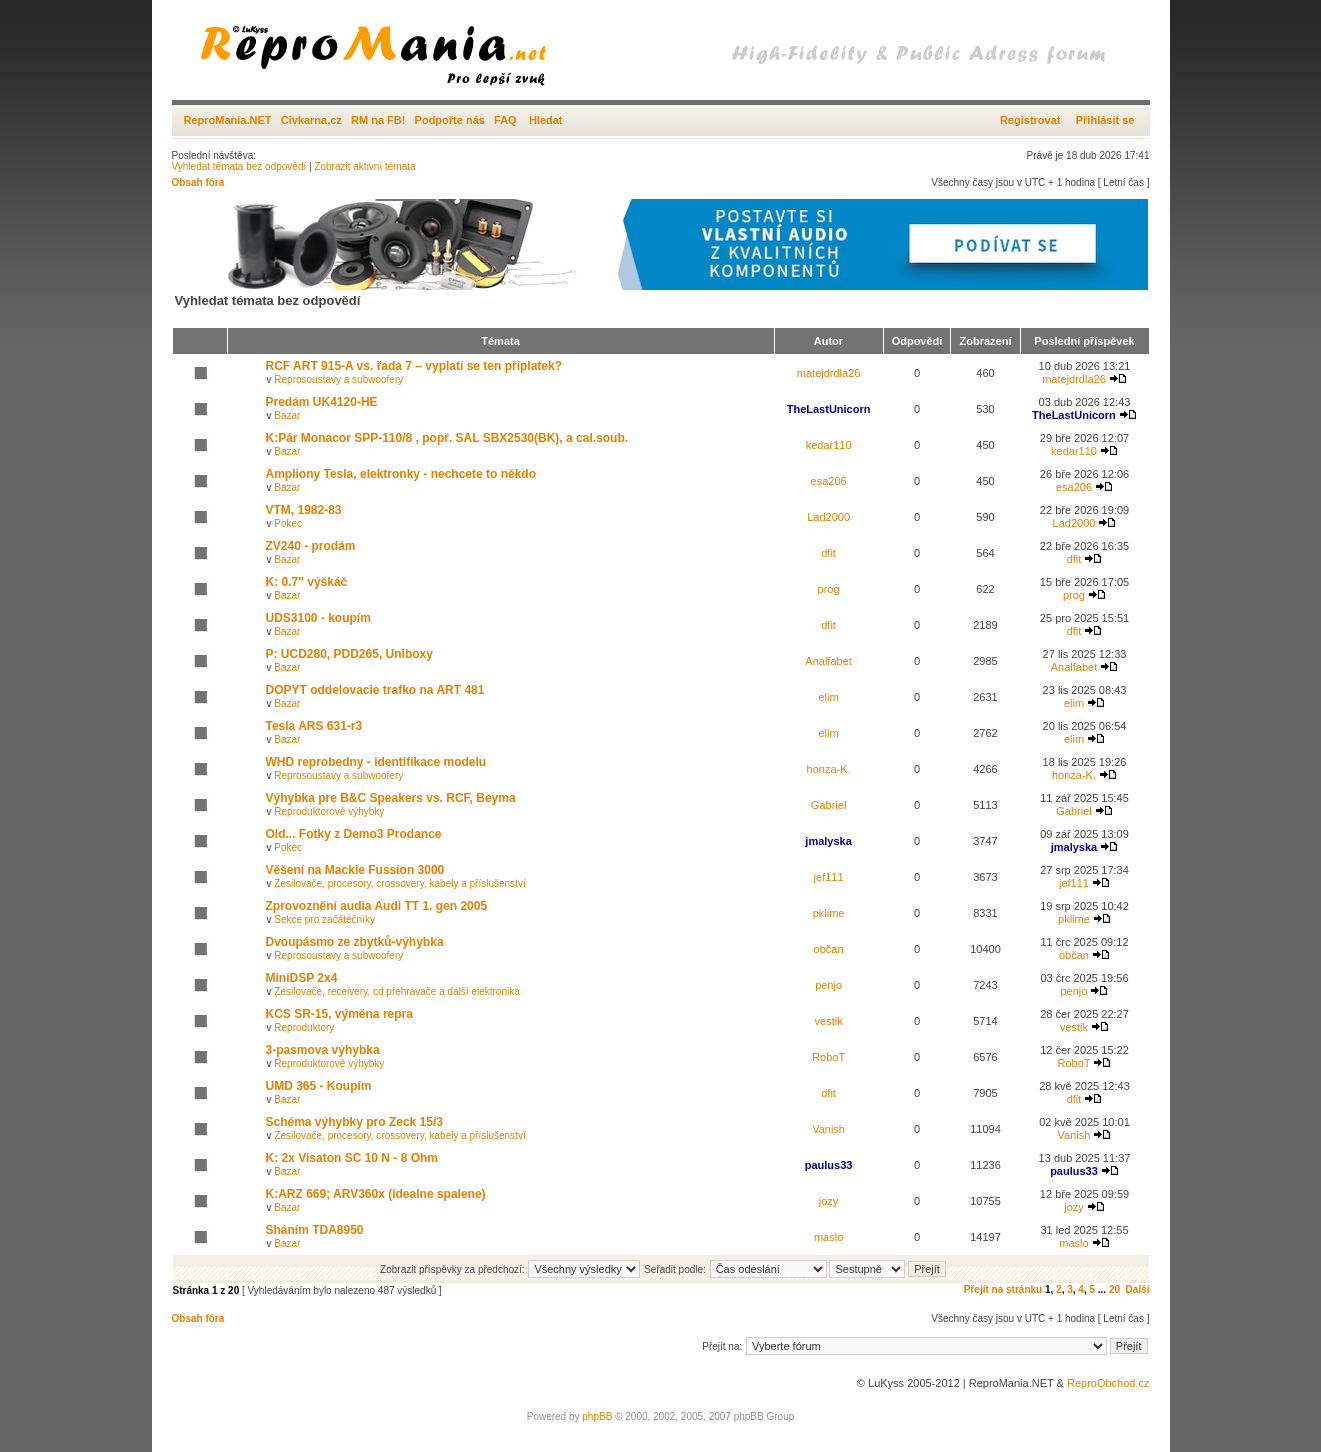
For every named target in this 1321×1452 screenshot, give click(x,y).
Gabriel (828, 805)
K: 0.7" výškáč (307, 582)
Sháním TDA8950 (315, 1230)
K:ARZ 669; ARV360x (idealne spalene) (376, 1194)
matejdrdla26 (829, 373)
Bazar (287, 415)
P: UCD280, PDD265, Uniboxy (349, 654)
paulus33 (829, 1165)
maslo (828, 1237)
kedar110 (829, 445)
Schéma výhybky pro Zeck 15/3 (354, 1122)
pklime (829, 913)
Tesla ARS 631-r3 (314, 726)
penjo (828, 985)
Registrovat (1030, 120)
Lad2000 (828, 517)
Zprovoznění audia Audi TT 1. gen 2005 (377, 906)
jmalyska (828, 841)
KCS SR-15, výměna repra (339, 1014)
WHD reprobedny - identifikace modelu (376, 762)
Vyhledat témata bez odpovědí (239, 166)
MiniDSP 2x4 (302, 978)
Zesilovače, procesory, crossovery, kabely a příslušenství (399, 883)
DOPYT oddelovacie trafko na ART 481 (375, 690)
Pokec (288, 523)
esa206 (829, 481)
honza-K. (829, 769)
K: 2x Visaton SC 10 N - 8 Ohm (352, 1158)
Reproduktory (304, 1027)
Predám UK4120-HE (322, 402)
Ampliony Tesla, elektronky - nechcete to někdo (401, 474)
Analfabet (828, 661)
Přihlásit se (1105, 120)
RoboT (828, 1057)
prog (829, 589)
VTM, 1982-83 (304, 510)
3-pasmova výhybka (323, 1050)
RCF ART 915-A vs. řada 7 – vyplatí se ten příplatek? (414, 366)
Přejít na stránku (1003, 1289)
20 (1114, 1289)
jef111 (829, 877)
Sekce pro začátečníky (324, 919)
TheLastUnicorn (829, 409)
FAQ (505, 120)
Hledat (546, 120)
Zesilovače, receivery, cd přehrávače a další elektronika (396, 991)
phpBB (597, 1416)
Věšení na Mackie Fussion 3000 (355, 870)
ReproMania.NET (228, 120)
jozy (829, 1201)
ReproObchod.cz (1108, 1383)
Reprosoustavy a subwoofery (338, 379)
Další (1138, 1289)
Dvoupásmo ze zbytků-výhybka (355, 942)
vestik (829, 1021)
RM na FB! (378, 120)
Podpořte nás (450, 120)
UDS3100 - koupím (318, 618)
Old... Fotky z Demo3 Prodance (354, 834)
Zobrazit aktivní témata (364, 166)
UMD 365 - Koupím (319, 1086)
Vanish (828, 1129)
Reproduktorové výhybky (329, 811)
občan (829, 949)
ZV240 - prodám (311, 546)
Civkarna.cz (311, 120)
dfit (828, 553)
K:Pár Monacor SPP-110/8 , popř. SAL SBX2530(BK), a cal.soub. (447, 438)
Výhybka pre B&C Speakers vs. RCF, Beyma (391, 798)
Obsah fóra (198, 182)
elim (829, 697)
